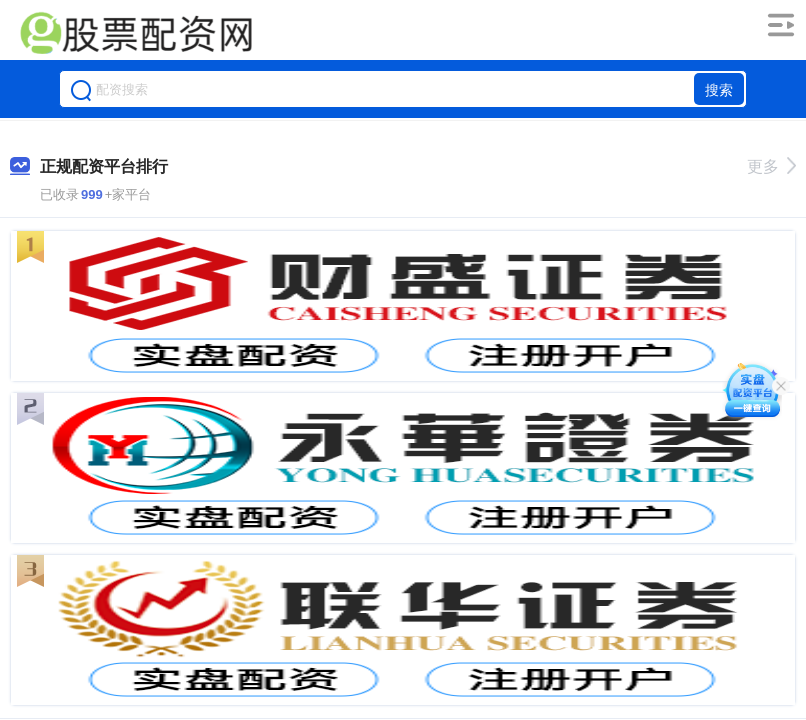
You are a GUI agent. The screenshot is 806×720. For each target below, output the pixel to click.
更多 (771, 166)
